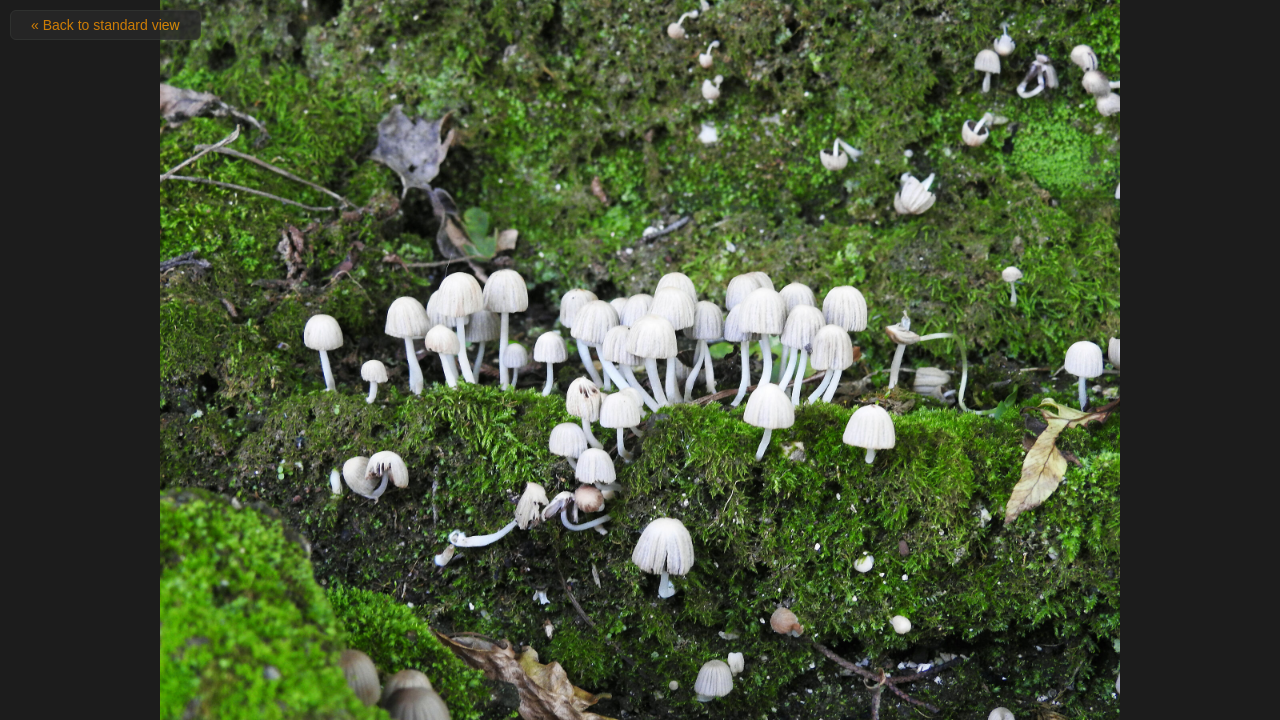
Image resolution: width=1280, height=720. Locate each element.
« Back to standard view (105, 25)
